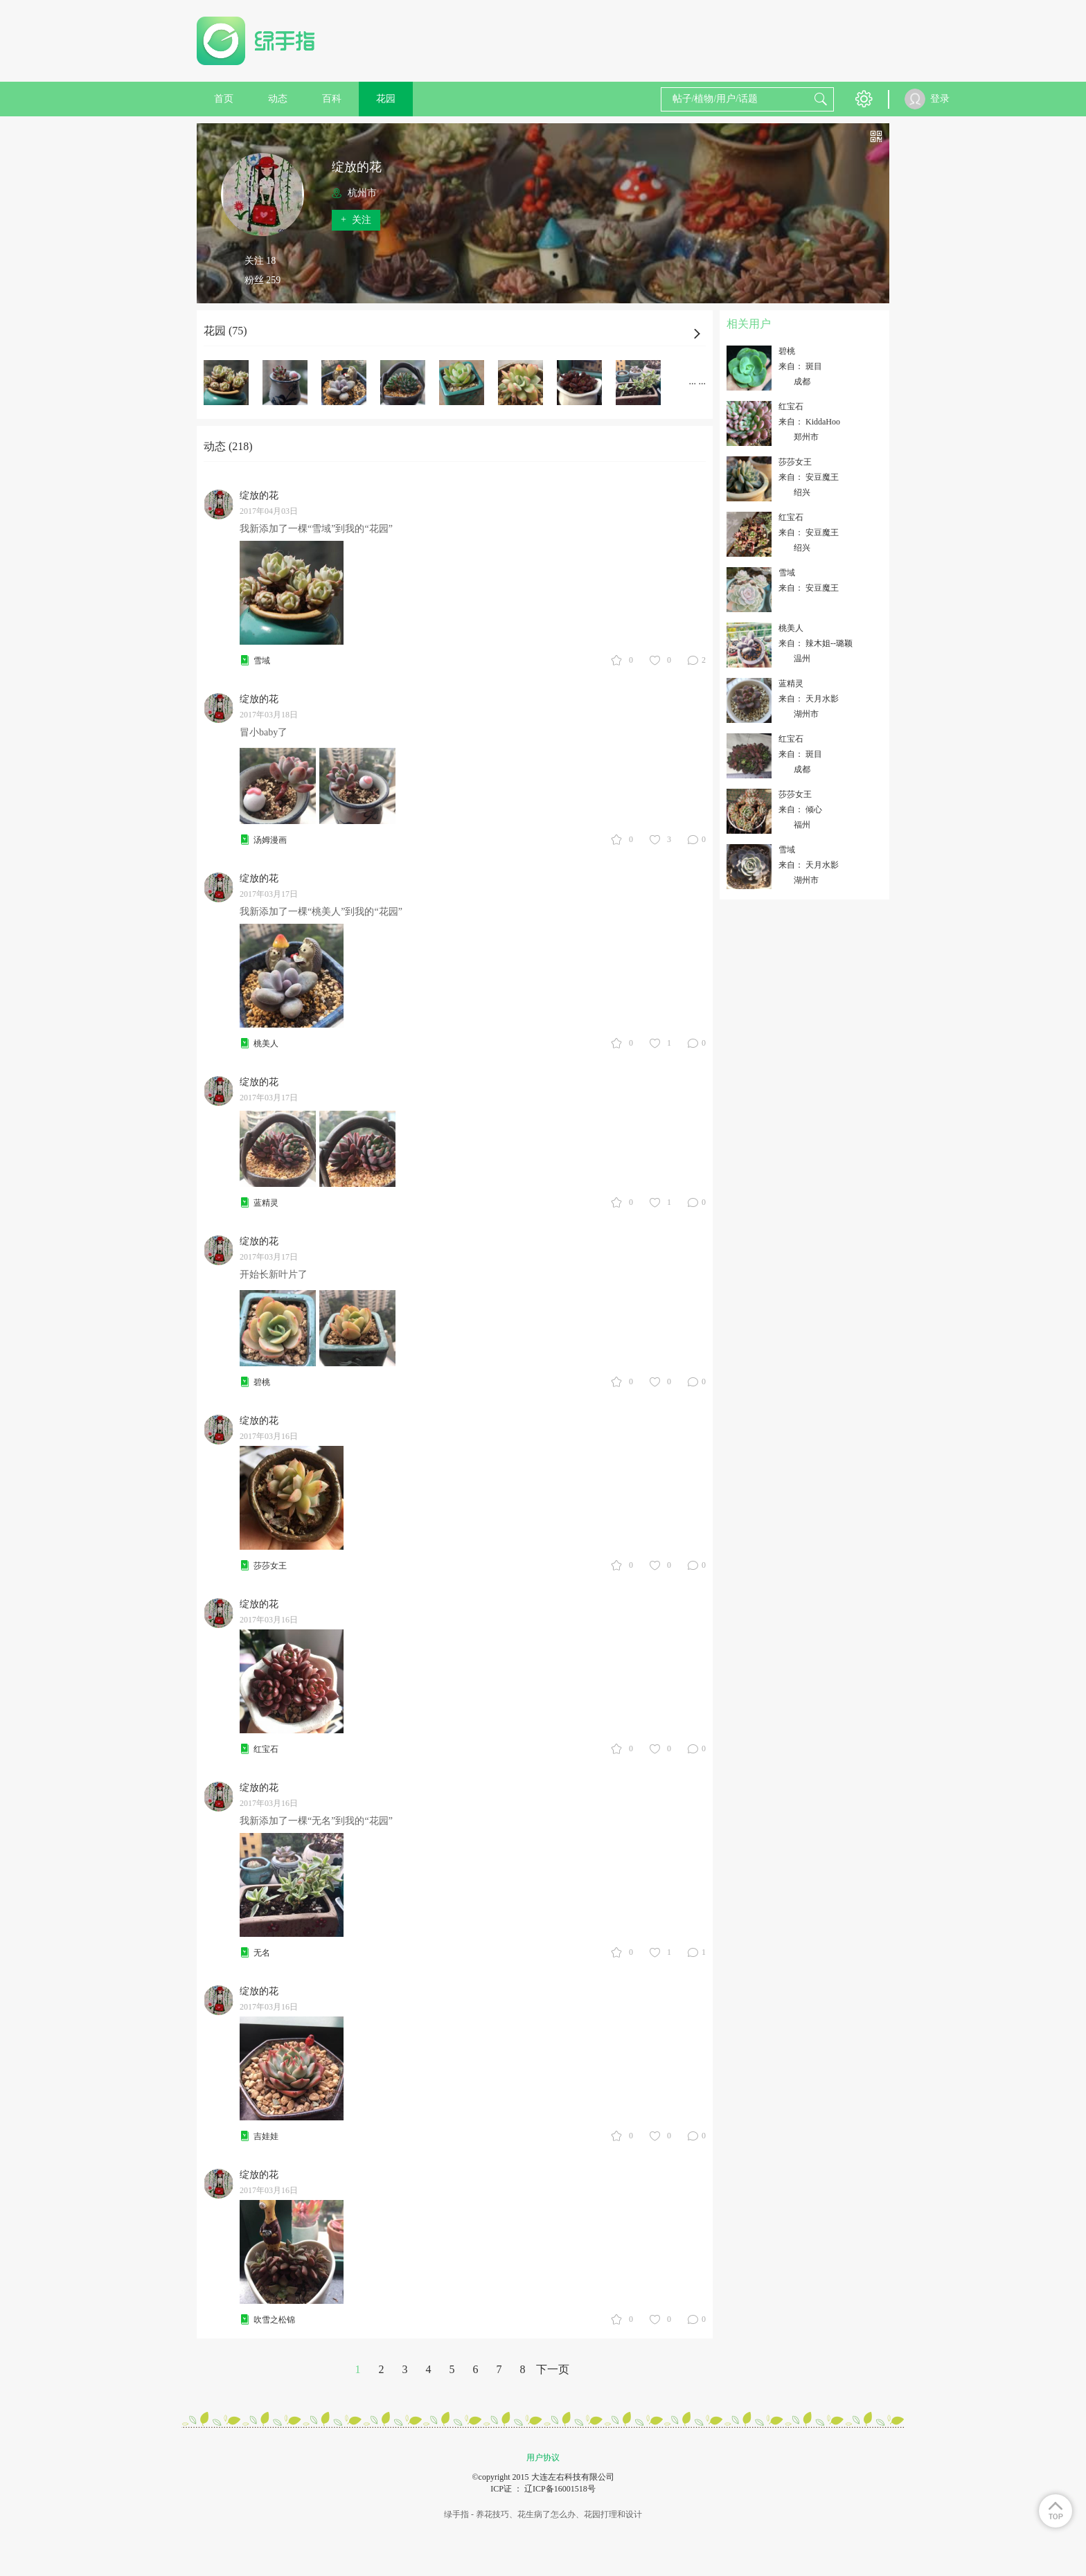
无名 (261, 1953)
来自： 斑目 (800, 366)
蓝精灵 (265, 1203)
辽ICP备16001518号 (560, 2489)
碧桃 (261, 1382)
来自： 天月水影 (808, 699)
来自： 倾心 (800, 809)
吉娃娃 (265, 2136)
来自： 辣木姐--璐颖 (815, 643)
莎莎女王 (270, 1566)
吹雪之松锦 (274, 2320)
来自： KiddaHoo (809, 422)
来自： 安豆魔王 (808, 477)
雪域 (261, 660)
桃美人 (265, 1043)
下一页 (552, 2369)
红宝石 (265, 1749)
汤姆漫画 (270, 840)
